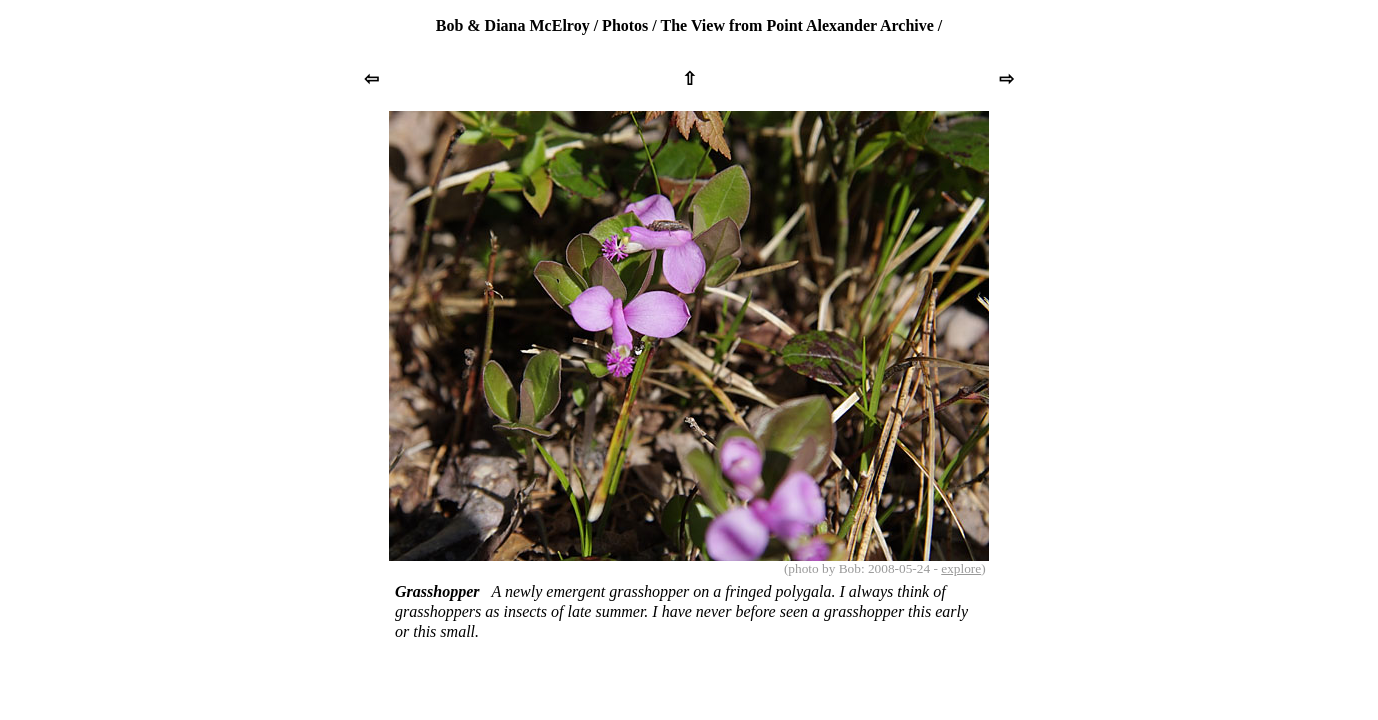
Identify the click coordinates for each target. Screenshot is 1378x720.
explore (961, 568)
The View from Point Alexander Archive (797, 25)
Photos (625, 25)
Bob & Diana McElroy (513, 25)
